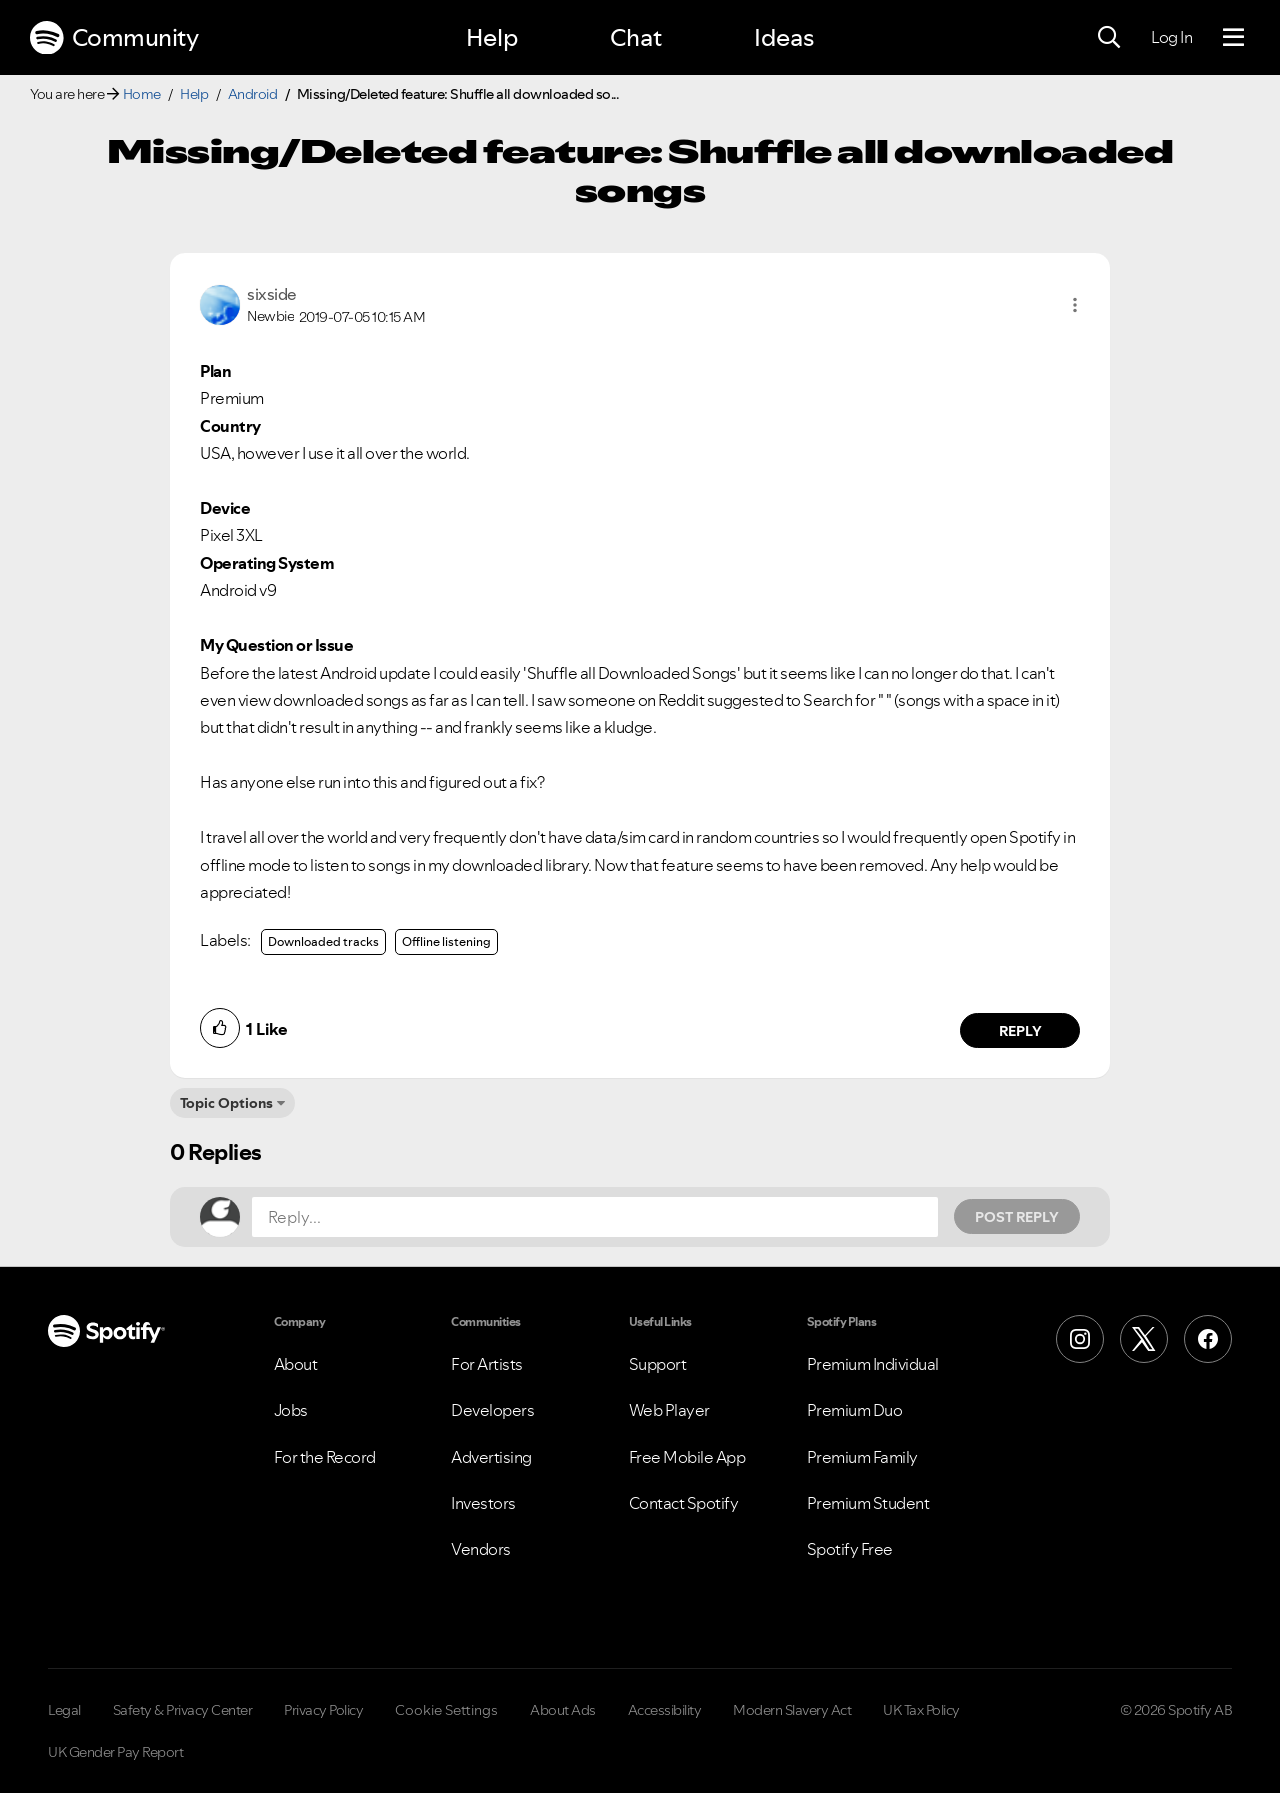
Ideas (784, 37)
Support (658, 1364)
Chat (636, 37)
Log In (1171, 37)
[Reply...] (595, 1217)
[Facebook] (1208, 1339)
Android (253, 94)
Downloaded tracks (323, 941)
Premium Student (868, 1503)
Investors (483, 1503)
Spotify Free (850, 1549)
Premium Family (862, 1457)
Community (114, 38)
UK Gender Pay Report (115, 1752)
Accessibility (665, 1710)
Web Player (669, 1410)
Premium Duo (855, 1410)
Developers (492, 1410)
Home (142, 94)
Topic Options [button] (226, 1103)
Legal (64, 1710)
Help (492, 37)
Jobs (291, 1410)
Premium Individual (873, 1364)
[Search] (1109, 38)
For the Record (325, 1457)
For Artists (487, 1364)
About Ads (563, 1710)
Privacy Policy (323, 1710)
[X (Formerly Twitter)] (1144, 1339)
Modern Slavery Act (792, 1710)
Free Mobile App (687, 1457)
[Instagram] (1080, 1339)
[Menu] (1233, 38)
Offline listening (446, 941)
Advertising (491, 1457)
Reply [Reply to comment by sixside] (1020, 1031)
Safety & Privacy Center (183, 1710)
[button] (1075, 305)
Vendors (481, 1549)
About (296, 1364)
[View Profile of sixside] (272, 294)
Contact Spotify (684, 1503)
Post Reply (1017, 1217)
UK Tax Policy (921, 1710)
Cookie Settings (446, 1710)
